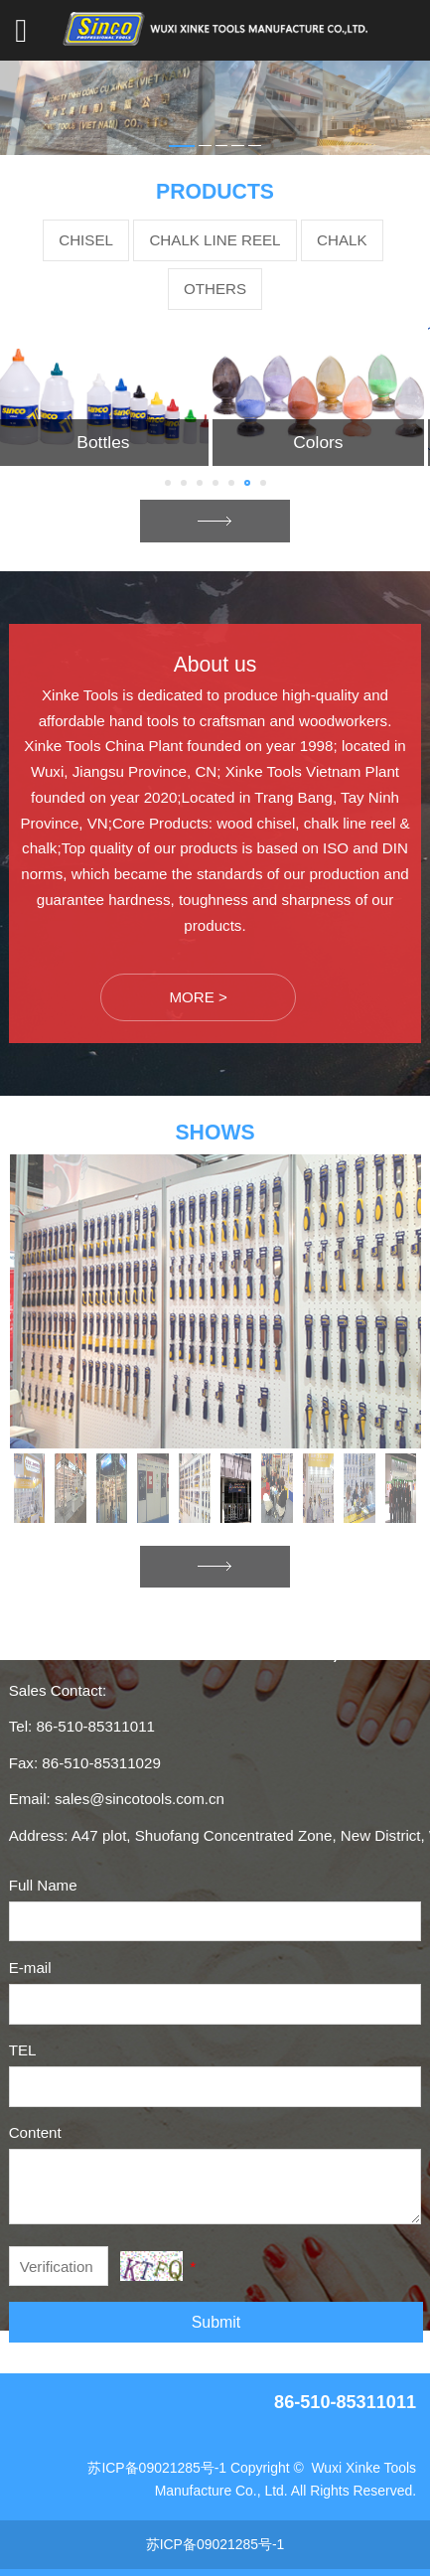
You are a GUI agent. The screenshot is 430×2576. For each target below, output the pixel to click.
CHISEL (86, 239)
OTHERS (215, 288)
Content (35, 2132)
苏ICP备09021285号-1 (156, 2468)
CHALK (342, 239)
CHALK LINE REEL (214, 239)
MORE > (197, 996)
